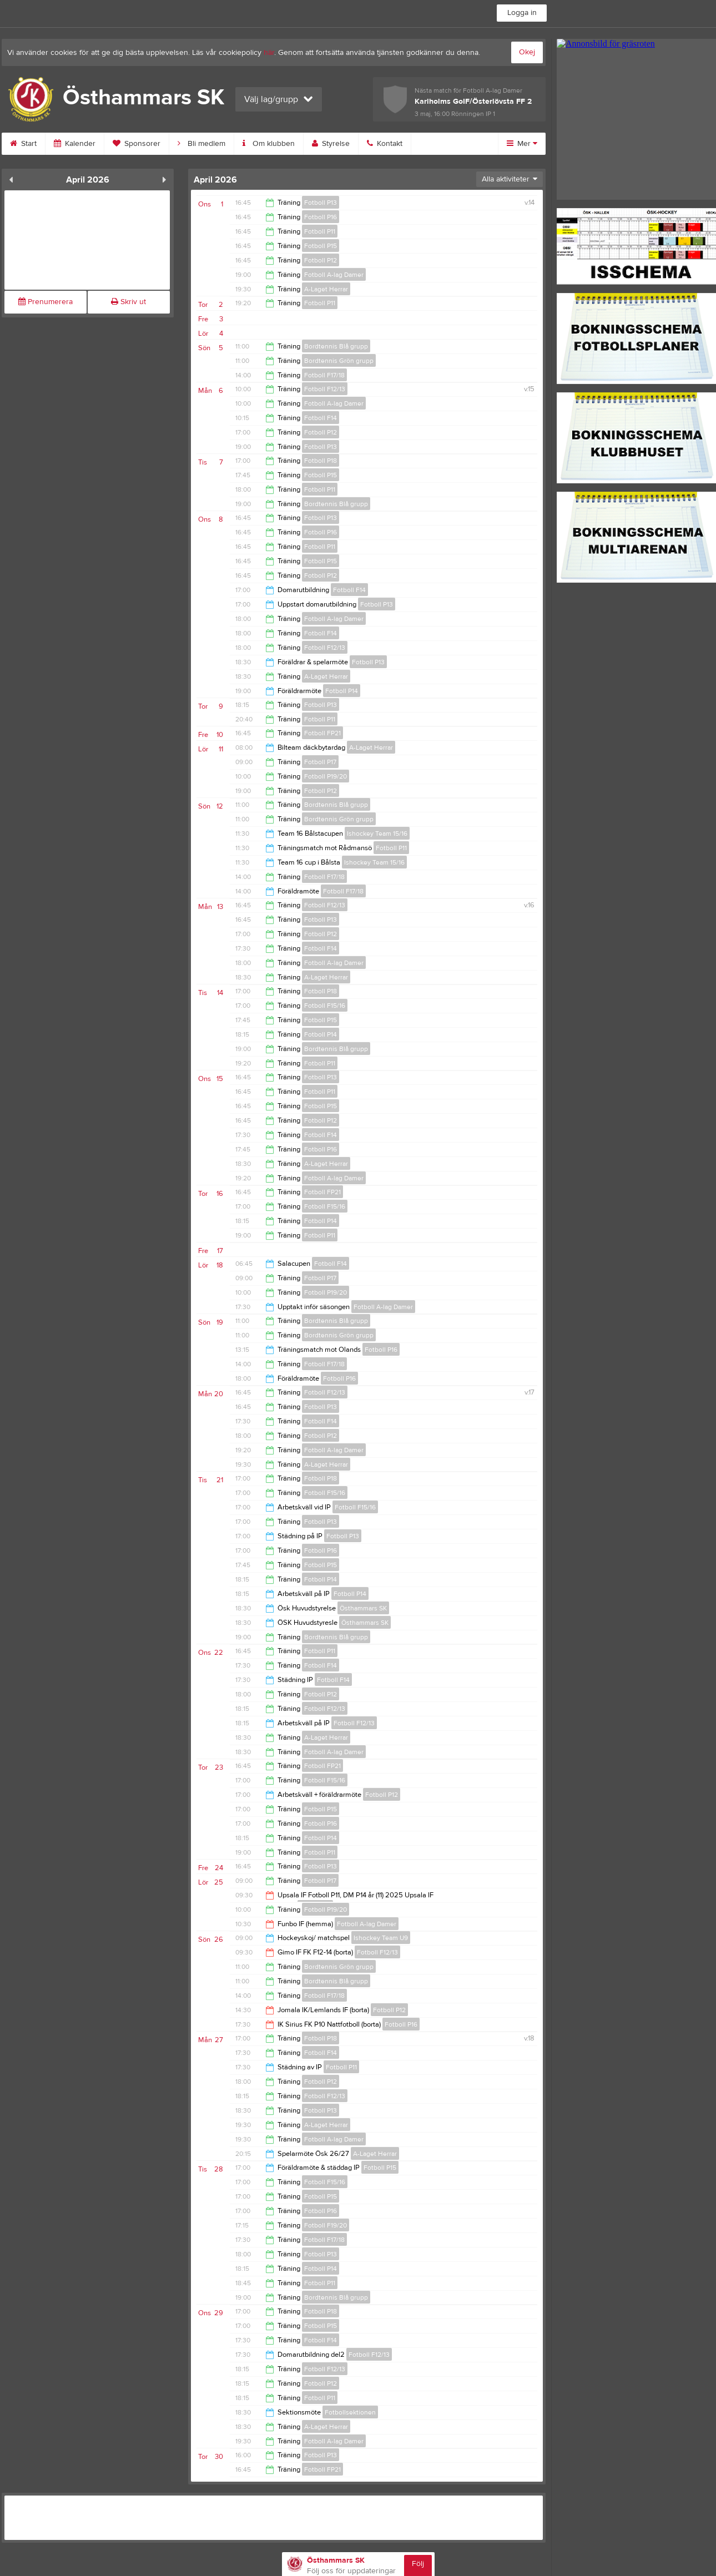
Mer (522, 144)
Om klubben (269, 144)
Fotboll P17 (320, 761)
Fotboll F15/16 (324, 1005)
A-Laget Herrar (326, 289)
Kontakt (384, 144)
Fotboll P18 (320, 460)
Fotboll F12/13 (324, 389)
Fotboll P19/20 (325, 776)
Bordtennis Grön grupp (339, 360)
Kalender (74, 144)
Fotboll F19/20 (325, 2225)
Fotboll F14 (320, 417)
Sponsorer (136, 144)
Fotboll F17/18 (324, 375)
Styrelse (331, 144)
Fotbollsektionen (350, 2412)
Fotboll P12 (320, 260)
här (269, 53)
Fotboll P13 (320, 202)
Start (23, 144)
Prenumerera (45, 302)
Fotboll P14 (341, 690)
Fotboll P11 (319, 231)
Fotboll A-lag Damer (334, 274)
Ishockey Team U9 (381, 1937)
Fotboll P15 (320, 245)
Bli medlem (201, 144)
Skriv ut (128, 302)
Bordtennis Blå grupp (336, 346)
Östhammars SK (363, 1608)
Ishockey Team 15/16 (377, 833)
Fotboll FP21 (322, 733)
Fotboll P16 (320, 217)
